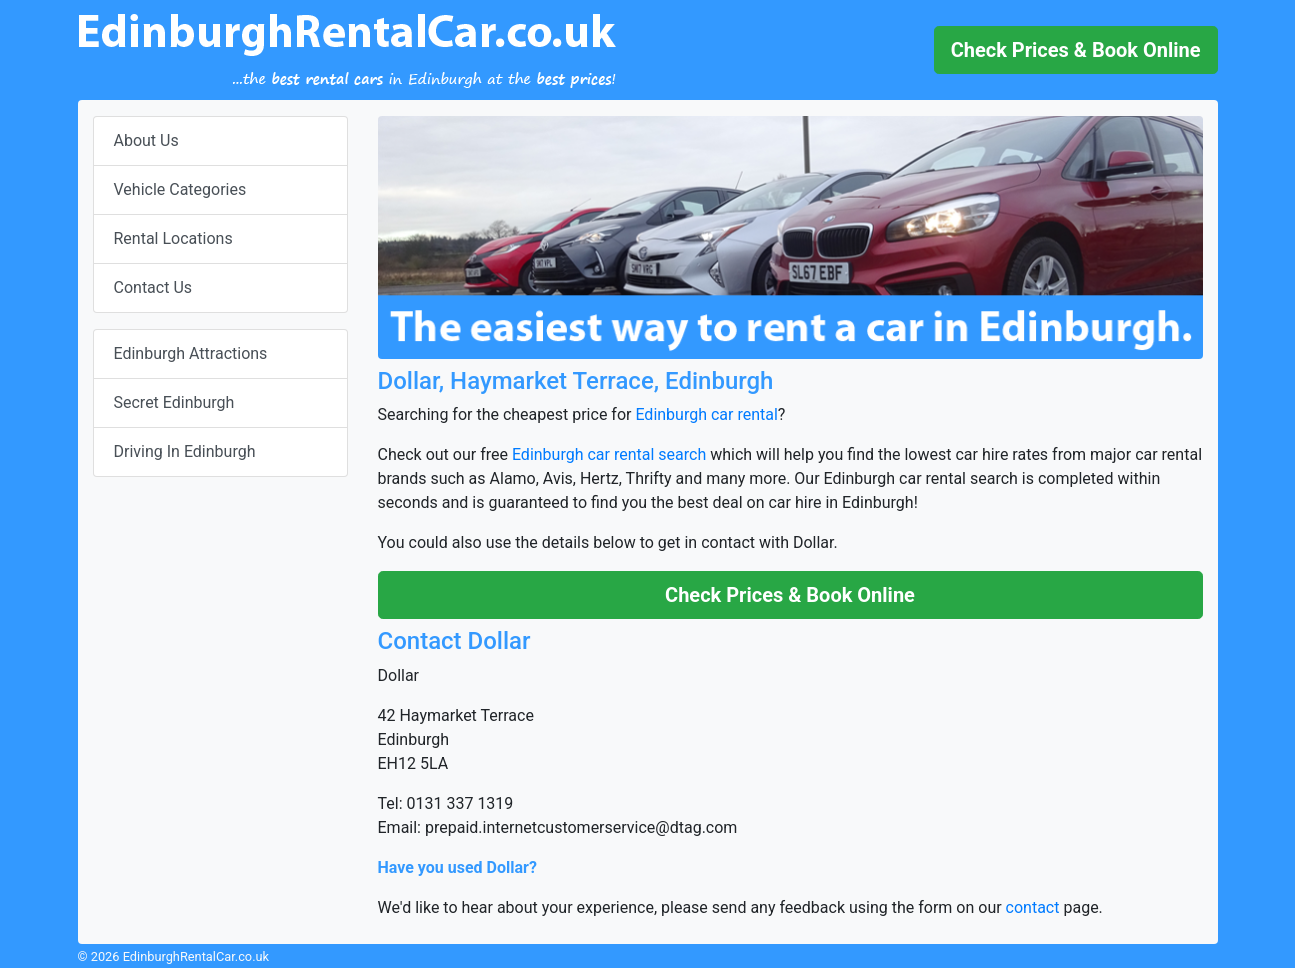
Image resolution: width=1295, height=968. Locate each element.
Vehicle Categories (180, 189)
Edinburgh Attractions (191, 353)
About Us (146, 140)
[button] (1076, 50)
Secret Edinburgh (174, 402)
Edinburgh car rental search (609, 454)
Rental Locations (173, 238)
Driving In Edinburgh (185, 451)
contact (1033, 907)
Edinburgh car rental (706, 414)
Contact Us (153, 287)
